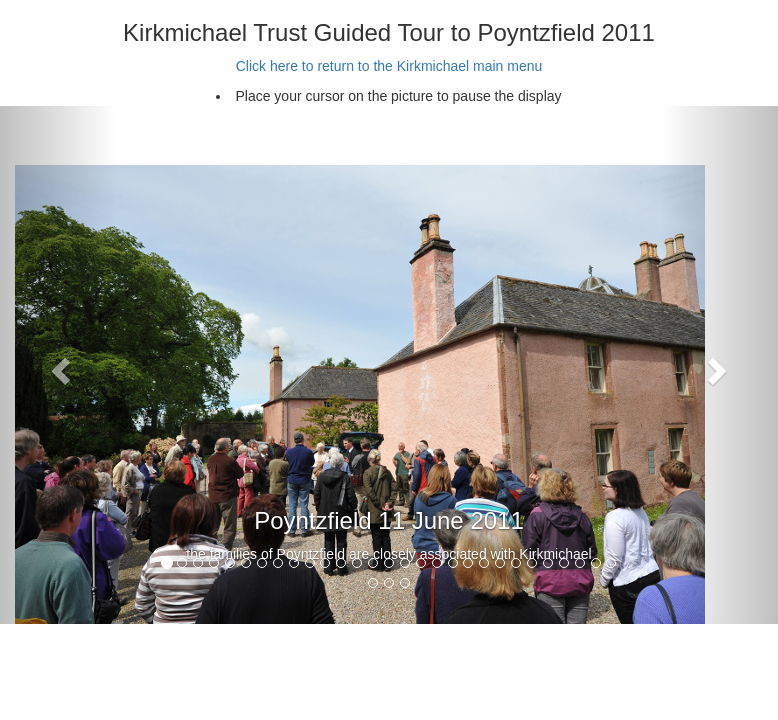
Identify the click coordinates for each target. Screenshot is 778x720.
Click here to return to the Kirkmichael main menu (389, 66)
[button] (58, 365)
